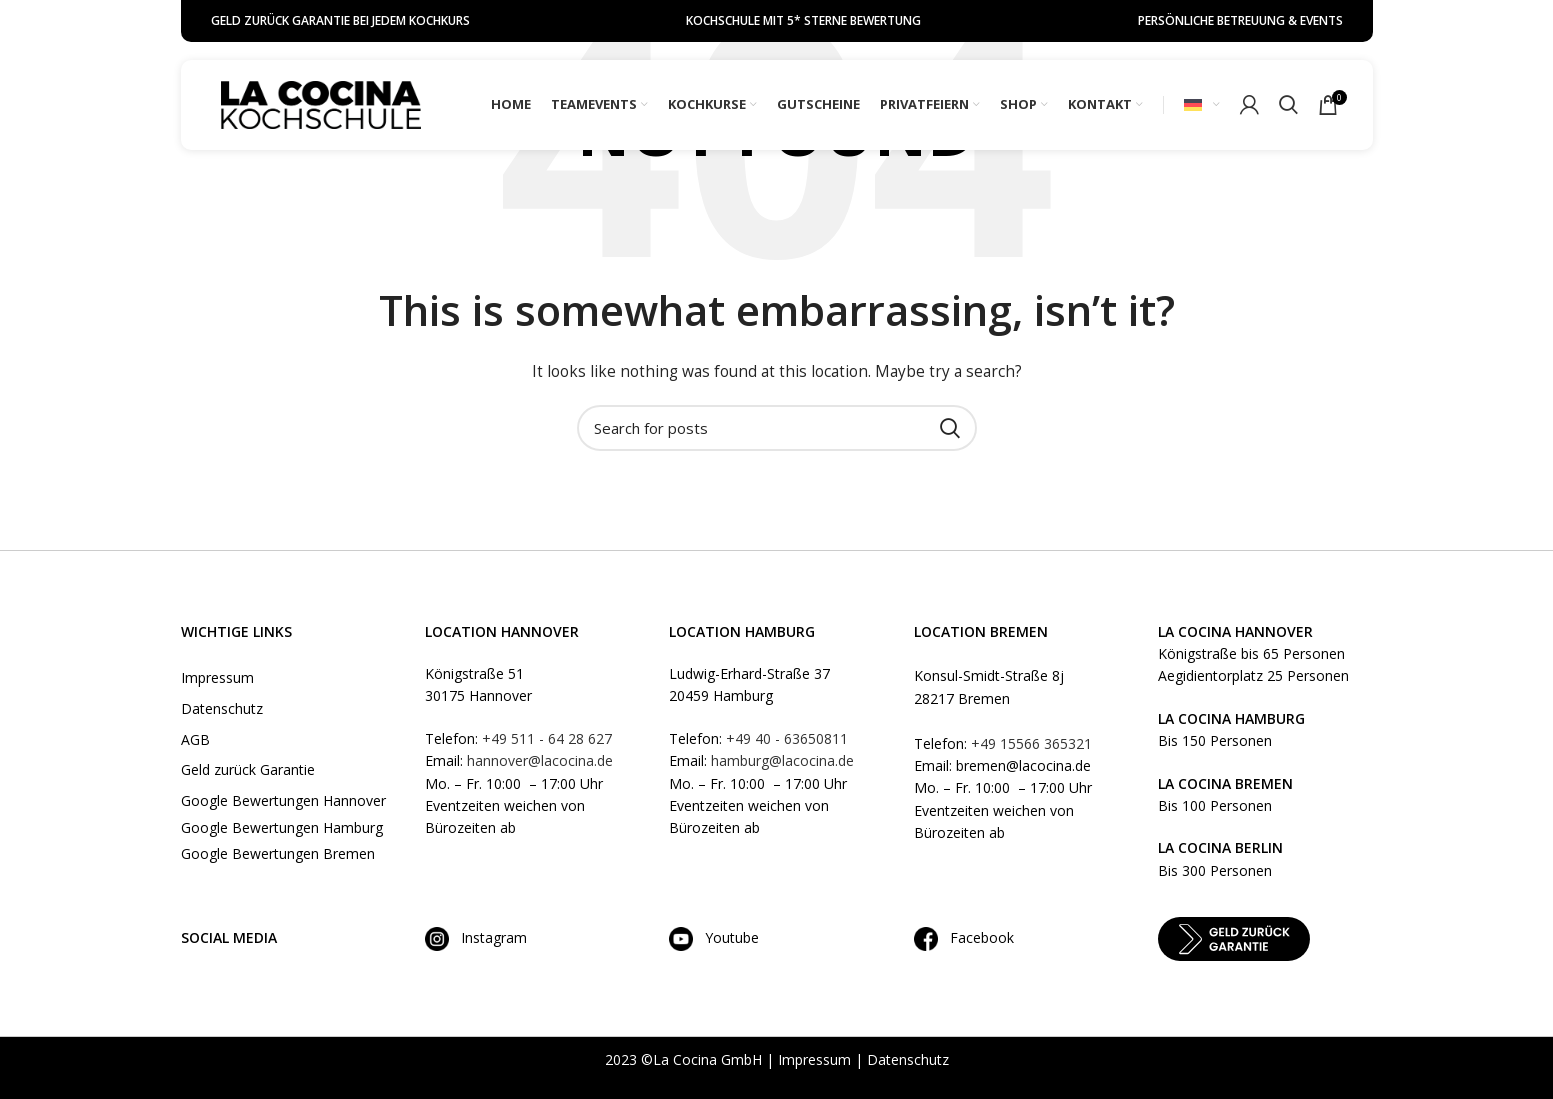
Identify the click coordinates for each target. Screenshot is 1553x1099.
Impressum (217, 677)
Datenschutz (222, 708)
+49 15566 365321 (1031, 743)
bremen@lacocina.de (1023, 765)
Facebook (976, 937)
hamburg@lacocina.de (782, 760)
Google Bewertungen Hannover (283, 800)
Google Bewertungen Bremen (278, 853)
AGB (195, 739)
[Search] (1288, 105)
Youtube (726, 937)
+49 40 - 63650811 (787, 738)
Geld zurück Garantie (248, 769)
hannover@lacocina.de (540, 760)
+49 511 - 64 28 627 (547, 738)
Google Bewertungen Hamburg (282, 827)
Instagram (476, 937)
